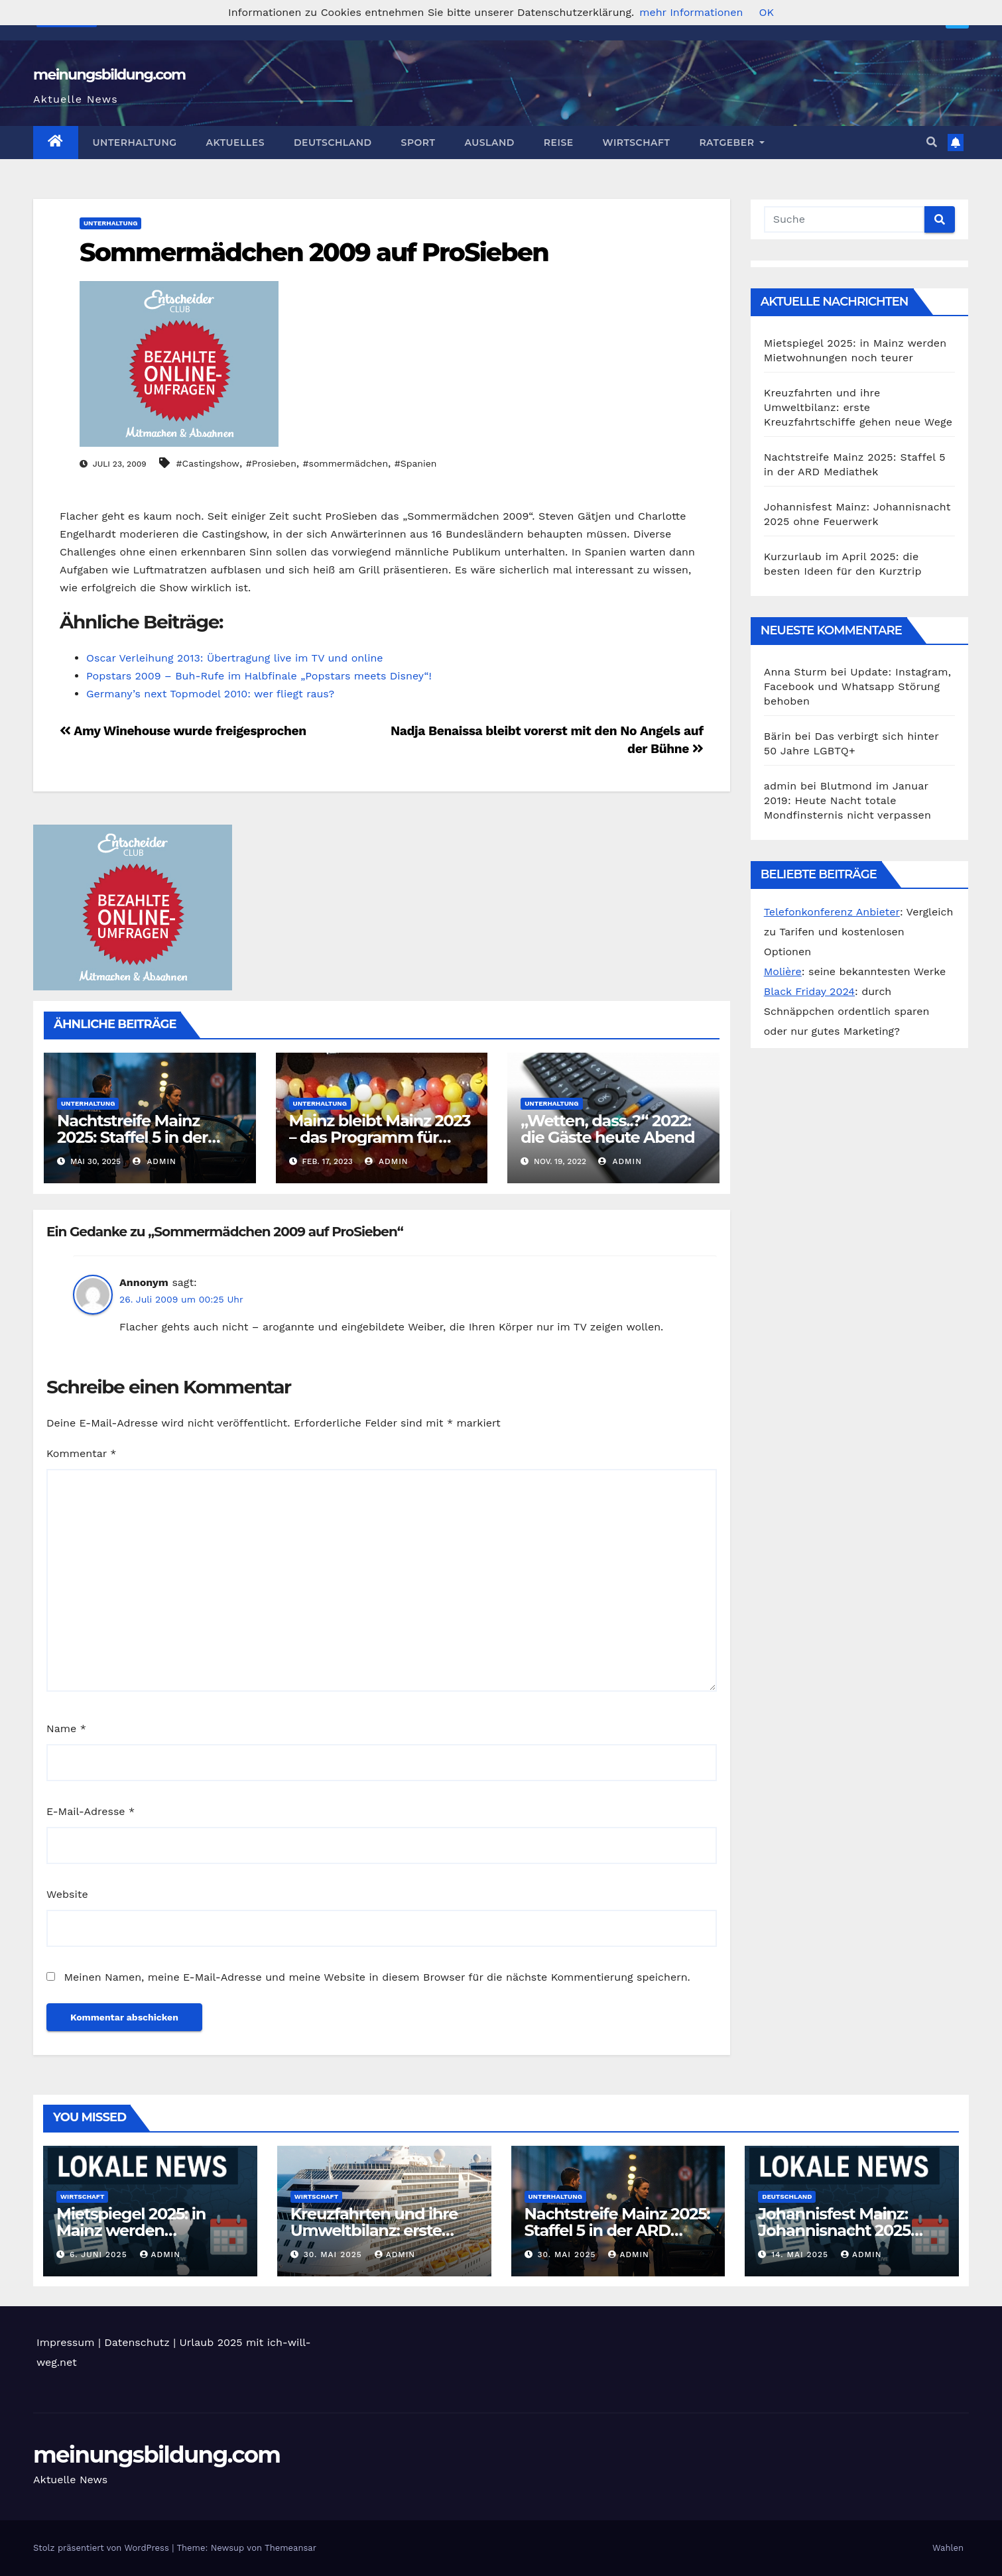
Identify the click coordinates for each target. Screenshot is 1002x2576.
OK (766, 12)
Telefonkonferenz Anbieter (832, 912)
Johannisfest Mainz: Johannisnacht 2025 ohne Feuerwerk (834, 2230)
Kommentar (81, 1453)
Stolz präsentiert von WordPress (102, 2548)
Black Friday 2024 (809, 991)
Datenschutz (137, 2342)
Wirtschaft (636, 142)
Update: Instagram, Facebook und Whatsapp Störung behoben (857, 686)
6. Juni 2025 (100, 2254)
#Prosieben (271, 463)
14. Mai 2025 (801, 2254)
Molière (783, 971)
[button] (931, 142)
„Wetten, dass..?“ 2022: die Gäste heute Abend (607, 1129)
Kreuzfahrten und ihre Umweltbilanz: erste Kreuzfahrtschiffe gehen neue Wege (858, 407)
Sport (418, 142)
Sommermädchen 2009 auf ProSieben (314, 252)
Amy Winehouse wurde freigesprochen (183, 730)
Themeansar (290, 2548)
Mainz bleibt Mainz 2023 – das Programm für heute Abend (380, 1137)
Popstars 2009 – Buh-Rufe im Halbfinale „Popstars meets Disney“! (259, 676)
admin (154, 1161)
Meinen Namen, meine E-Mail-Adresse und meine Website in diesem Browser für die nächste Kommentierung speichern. (377, 1977)
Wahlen (948, 2548)
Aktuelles (235, 142)
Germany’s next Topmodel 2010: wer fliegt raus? (210, 693)
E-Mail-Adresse (90, 1811)
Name (66, 1728)
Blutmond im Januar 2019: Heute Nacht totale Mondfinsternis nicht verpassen (847, 800)
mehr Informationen (691, 12)
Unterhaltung (135, 142)
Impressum (65, 2342)
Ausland (489, 142)
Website (67, 1894)
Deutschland (333, 142)
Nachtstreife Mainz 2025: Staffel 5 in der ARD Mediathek (132, 1137)
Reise (559, 142)
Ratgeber (732, 142)
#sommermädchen (346, 463)
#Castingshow (207, 463)
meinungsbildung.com (109, 75)
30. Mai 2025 (334, 2254)
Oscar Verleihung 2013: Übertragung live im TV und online (234, 658)
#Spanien (416, 463)
